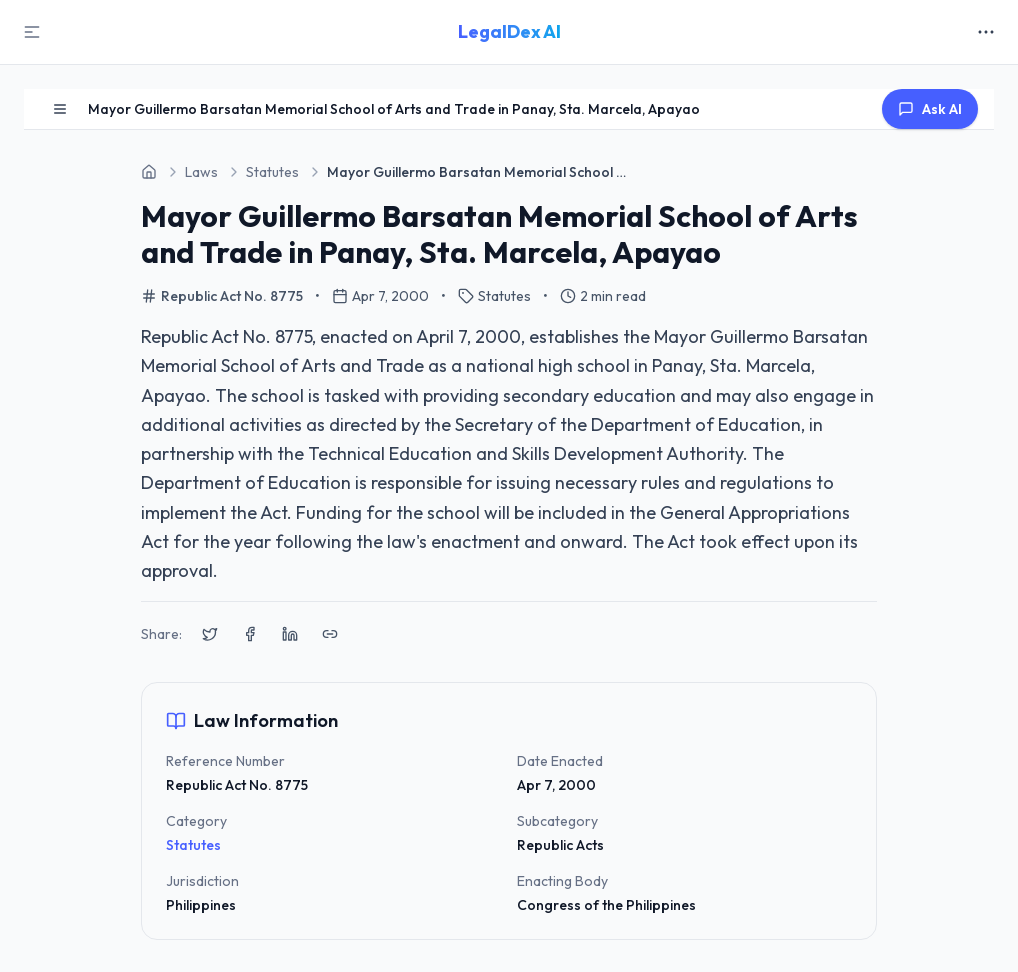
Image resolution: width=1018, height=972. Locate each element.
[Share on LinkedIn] (290, 634)
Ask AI (930, 109)
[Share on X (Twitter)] (210, 634)
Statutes (193, 845)
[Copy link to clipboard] (330, 634)
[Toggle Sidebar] (32, 32)
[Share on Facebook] (250, 634)
